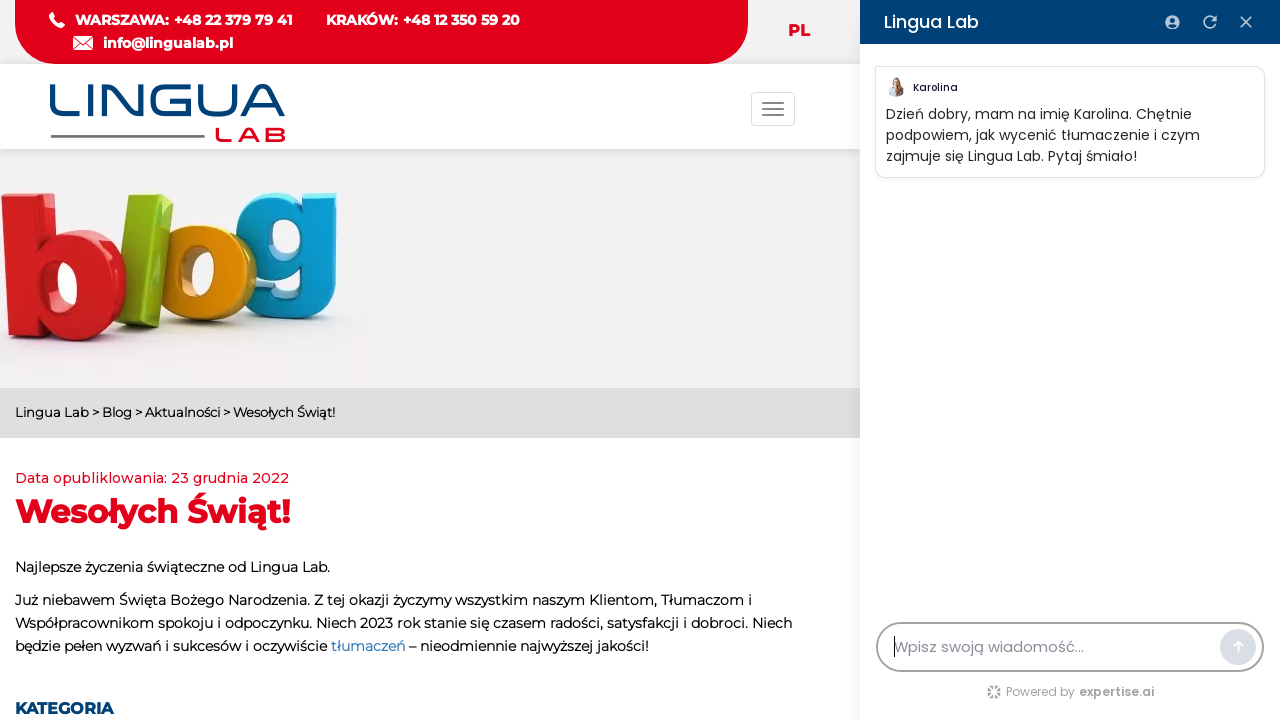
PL (799, 30)
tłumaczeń (368, 646)
